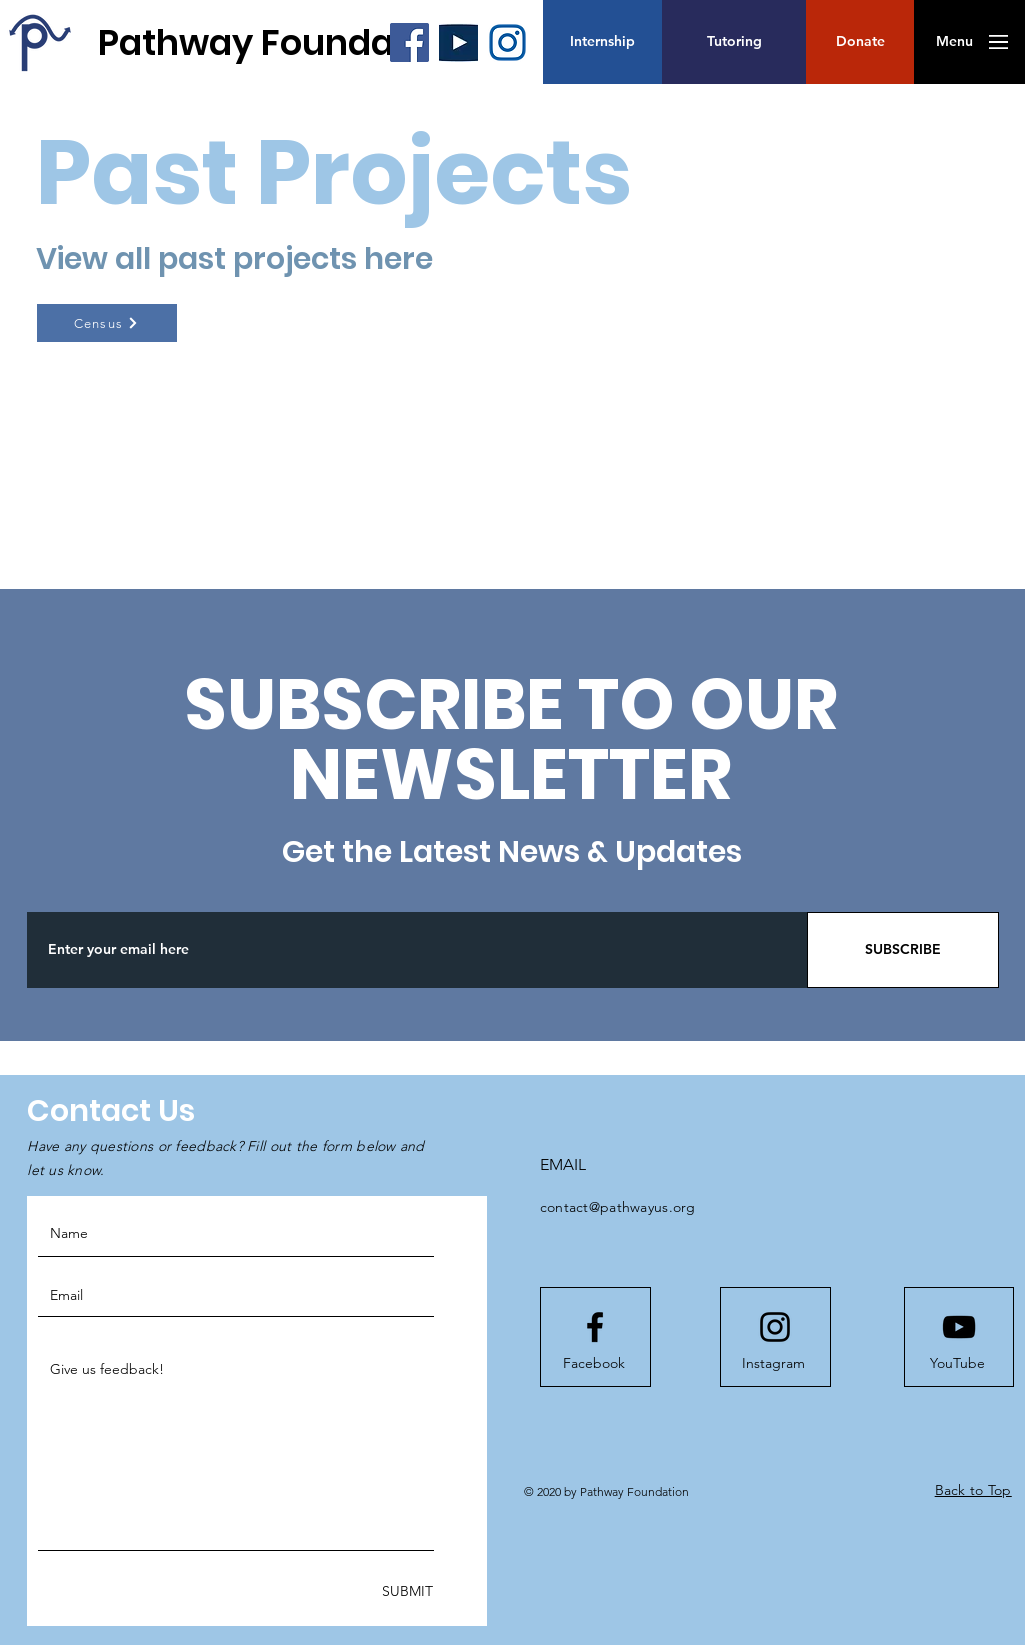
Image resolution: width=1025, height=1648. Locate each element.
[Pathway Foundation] (280, 42)
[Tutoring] (734, 42)
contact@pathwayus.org (618, 1207)
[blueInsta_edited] (507, 42)
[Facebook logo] (595, 1327)
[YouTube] (958, 1364)
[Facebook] (409, 42)
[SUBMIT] (405, 1591)
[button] (860, 42)
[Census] (107, 323)
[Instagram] (774, 1364)
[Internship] (602, 42)
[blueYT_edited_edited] (458, 42)
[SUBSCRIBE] (903, 950)
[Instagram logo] (775, 1327)
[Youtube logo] (959, 1327)
